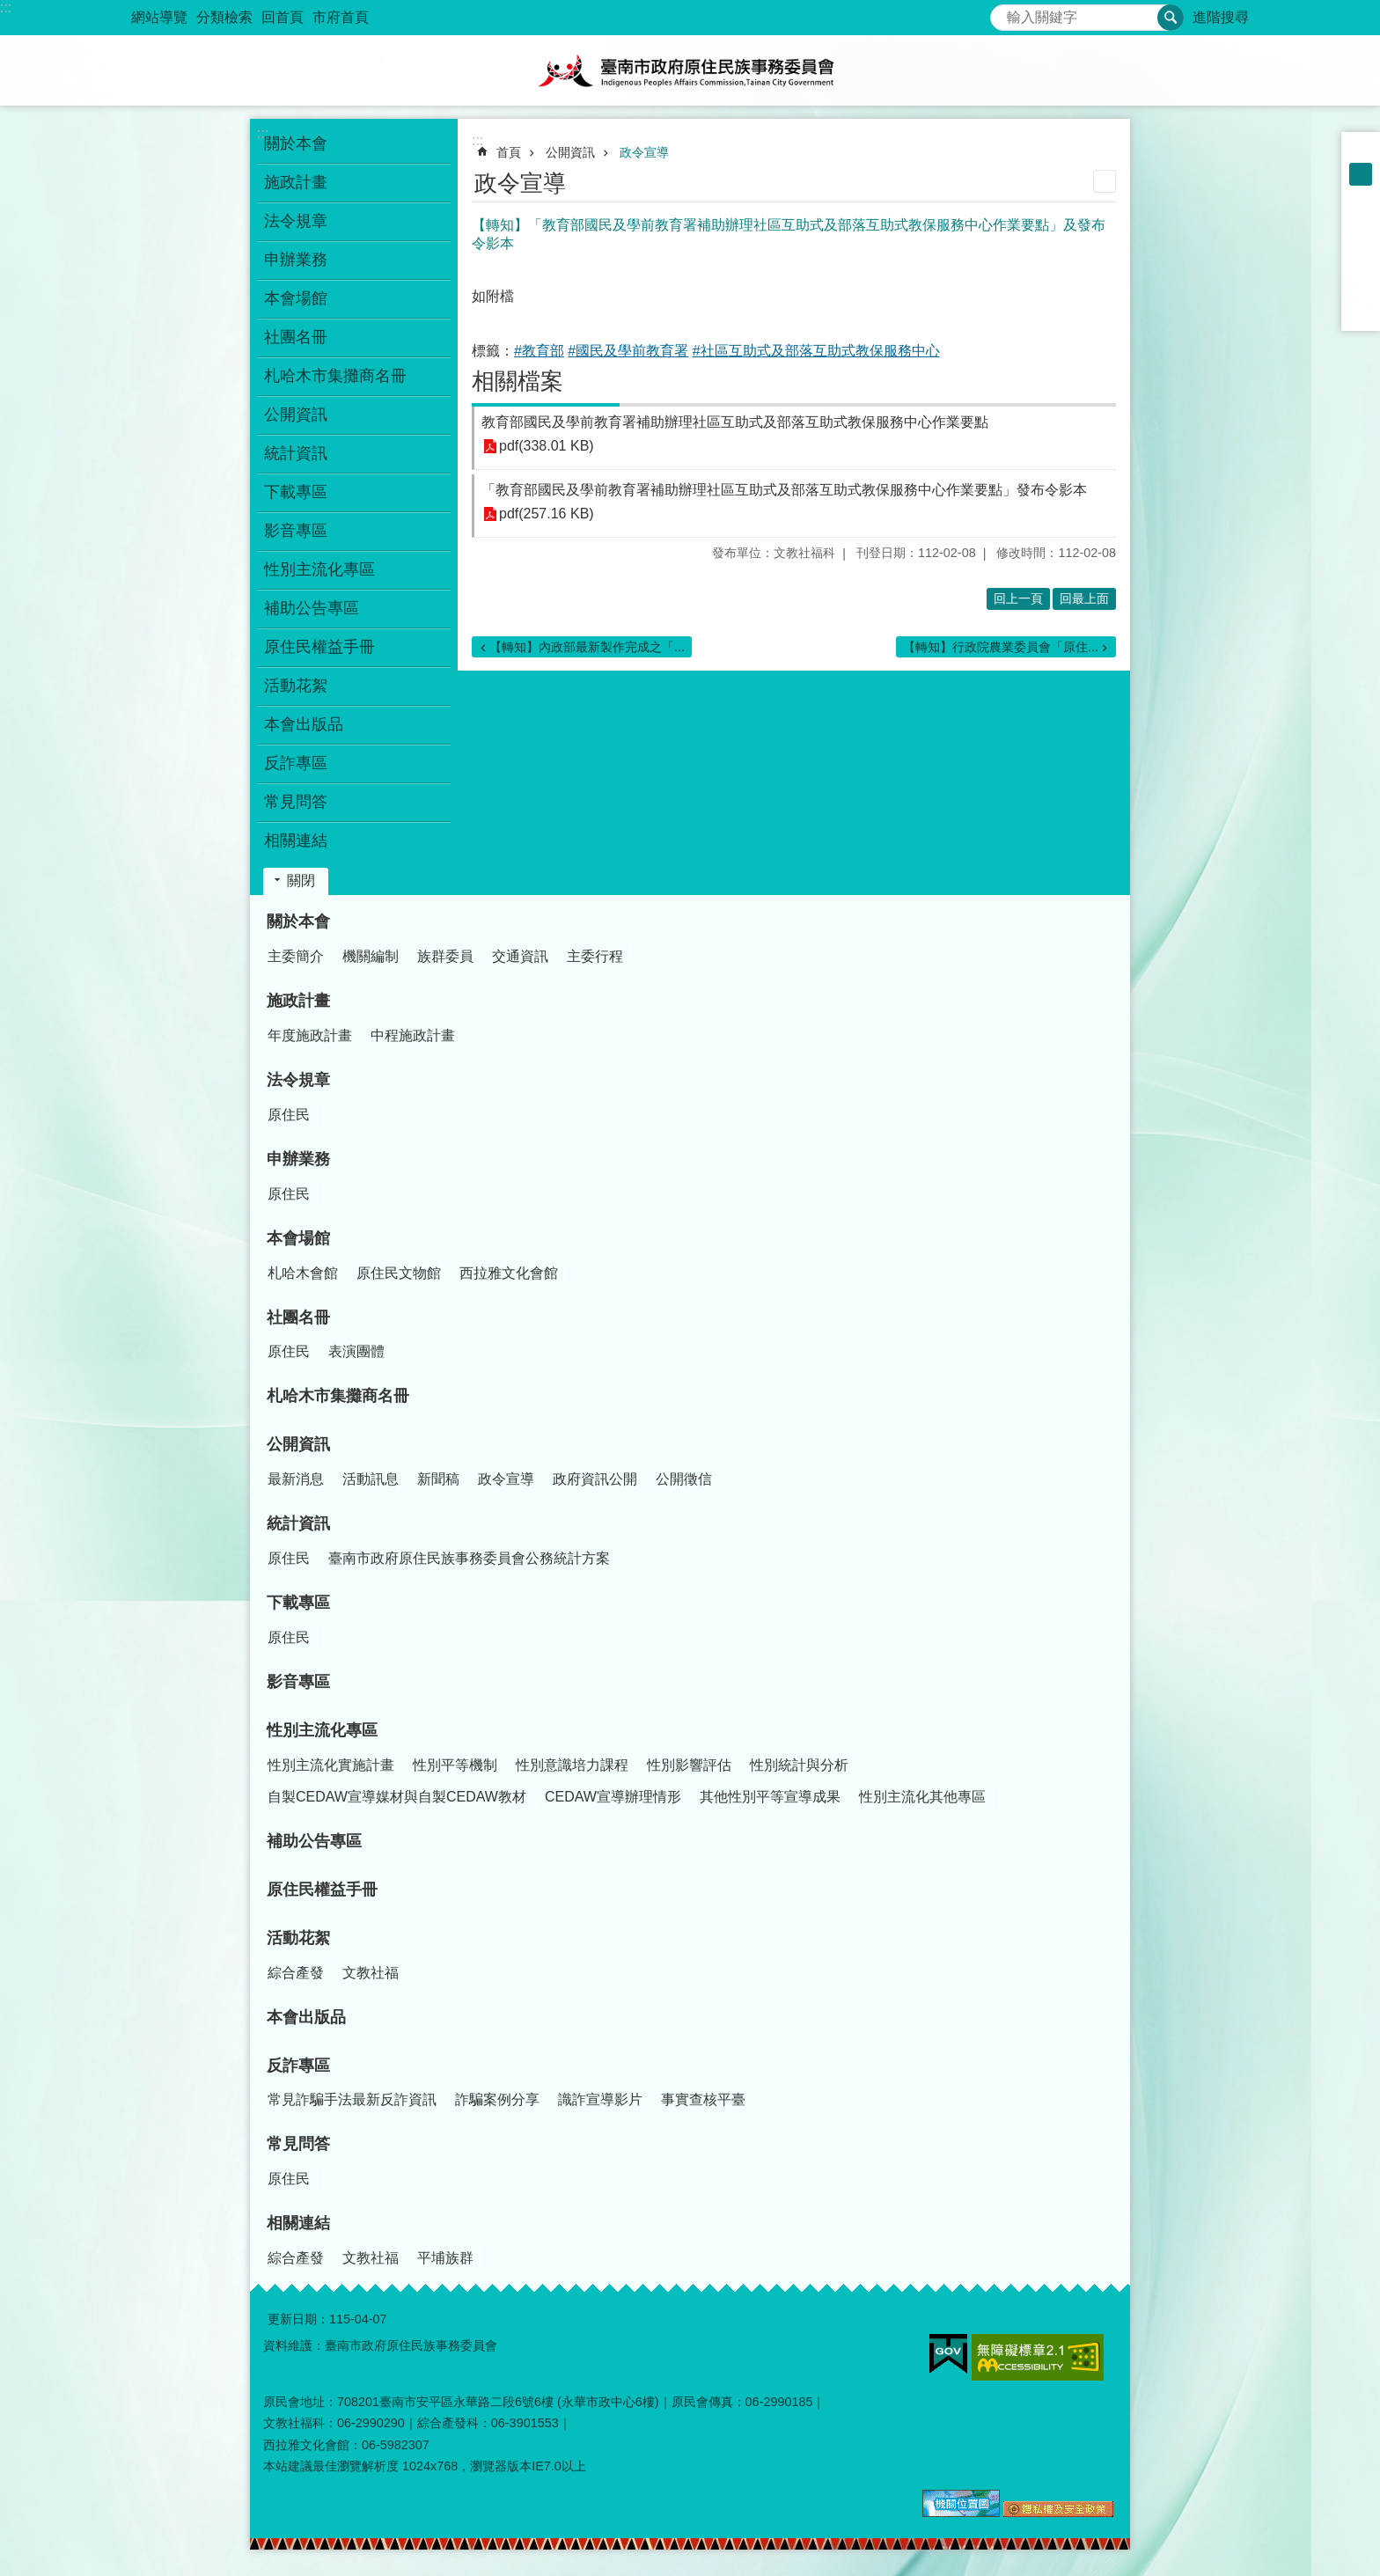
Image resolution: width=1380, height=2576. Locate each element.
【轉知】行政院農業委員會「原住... (1000, 647)
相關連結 (298, 2223)
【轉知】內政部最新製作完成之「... (587, 647)
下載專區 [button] (295, 492)
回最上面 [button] (1084, 598)
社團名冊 (298, 1317)
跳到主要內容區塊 (9, 9)
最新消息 (296, 1478)
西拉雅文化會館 (508, 1273)
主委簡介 (296, 956)
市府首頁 (340, 17)
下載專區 (298, 1602)
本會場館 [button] (295, 298)
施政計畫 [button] (295, 182)
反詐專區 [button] (295, 763)
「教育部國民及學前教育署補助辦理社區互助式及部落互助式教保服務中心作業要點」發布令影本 (784, 489)
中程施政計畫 (413, 1035)
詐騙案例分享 (497, 2099)
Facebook (1360, 220)
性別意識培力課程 (572, 1765)
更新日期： (298, 2319)
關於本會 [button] (295, 143)
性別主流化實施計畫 (331, 1765)
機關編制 (370, 956)
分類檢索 (224, 17)
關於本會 (298, 921)
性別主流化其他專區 (922, 1796)
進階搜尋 (1221, 17)
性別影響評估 (689, 1765)
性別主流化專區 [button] (319, 569)
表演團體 (356, 1351)
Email (1360, 311)
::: (5, 7)
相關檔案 (517, 381)
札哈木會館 (303, 1273)
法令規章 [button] (295, 221)
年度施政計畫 (310, 1035)
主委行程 (595, 956)
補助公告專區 (311, 608)
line (1360, 288)
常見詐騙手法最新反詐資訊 (352, 2099)
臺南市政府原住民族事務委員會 (690, 70)
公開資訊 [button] (295, 414)
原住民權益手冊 (319, 647)
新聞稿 (438, 1478)
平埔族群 (445, 2257)
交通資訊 (520, 956)
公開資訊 (570, 152)
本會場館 (298, 1238)
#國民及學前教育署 (628, 350)
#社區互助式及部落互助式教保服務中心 (816, 350)
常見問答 (298, 2144)
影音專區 (295, 530)
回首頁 (282, 17)
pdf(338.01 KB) (546, 446)
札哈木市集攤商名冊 (335, 376)
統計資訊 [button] (295, 453)
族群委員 (445, 956)
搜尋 (1004, 12)
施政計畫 (298, 1000)
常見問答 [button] (295, 802)
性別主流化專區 (322, 1730)
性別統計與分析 (799, 1765)
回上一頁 (1018, 598)
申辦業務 (298, 1159)
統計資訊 (298, 1523)
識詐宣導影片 (600, 2099)
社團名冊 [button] (295, 337)
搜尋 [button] (1170, 17)
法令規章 (298, 1080)
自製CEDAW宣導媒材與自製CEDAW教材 (397, 1796)
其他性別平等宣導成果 (770, 1796)
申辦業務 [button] (295, 259)
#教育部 (539, 350)
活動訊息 (370, 1478)
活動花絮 (298, 1938)
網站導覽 (159, 17)
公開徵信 (684, 1478)
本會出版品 (303, 724)
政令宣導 (644, 152)
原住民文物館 (398, 1273)
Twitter (1360, 265)
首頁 (508, 152)
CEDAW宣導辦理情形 (613, 1796)
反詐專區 (298, 2065)
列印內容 (1104, 181)
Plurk (1360, 242)
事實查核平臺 (703, 2099)
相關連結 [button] (295, 840)
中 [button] (1360, 174)
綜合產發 (296, 1972)
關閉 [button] (301, 880)
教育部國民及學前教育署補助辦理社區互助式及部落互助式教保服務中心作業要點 (734, 422)
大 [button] (1360, 197)
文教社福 (370, 1972)
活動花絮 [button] (295, 685)
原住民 (289, 1114)
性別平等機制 (455, 1765)
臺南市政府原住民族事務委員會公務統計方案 (469, 1558)
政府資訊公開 (595, 1478)
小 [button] (1360, 151)
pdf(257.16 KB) (546, 514)
